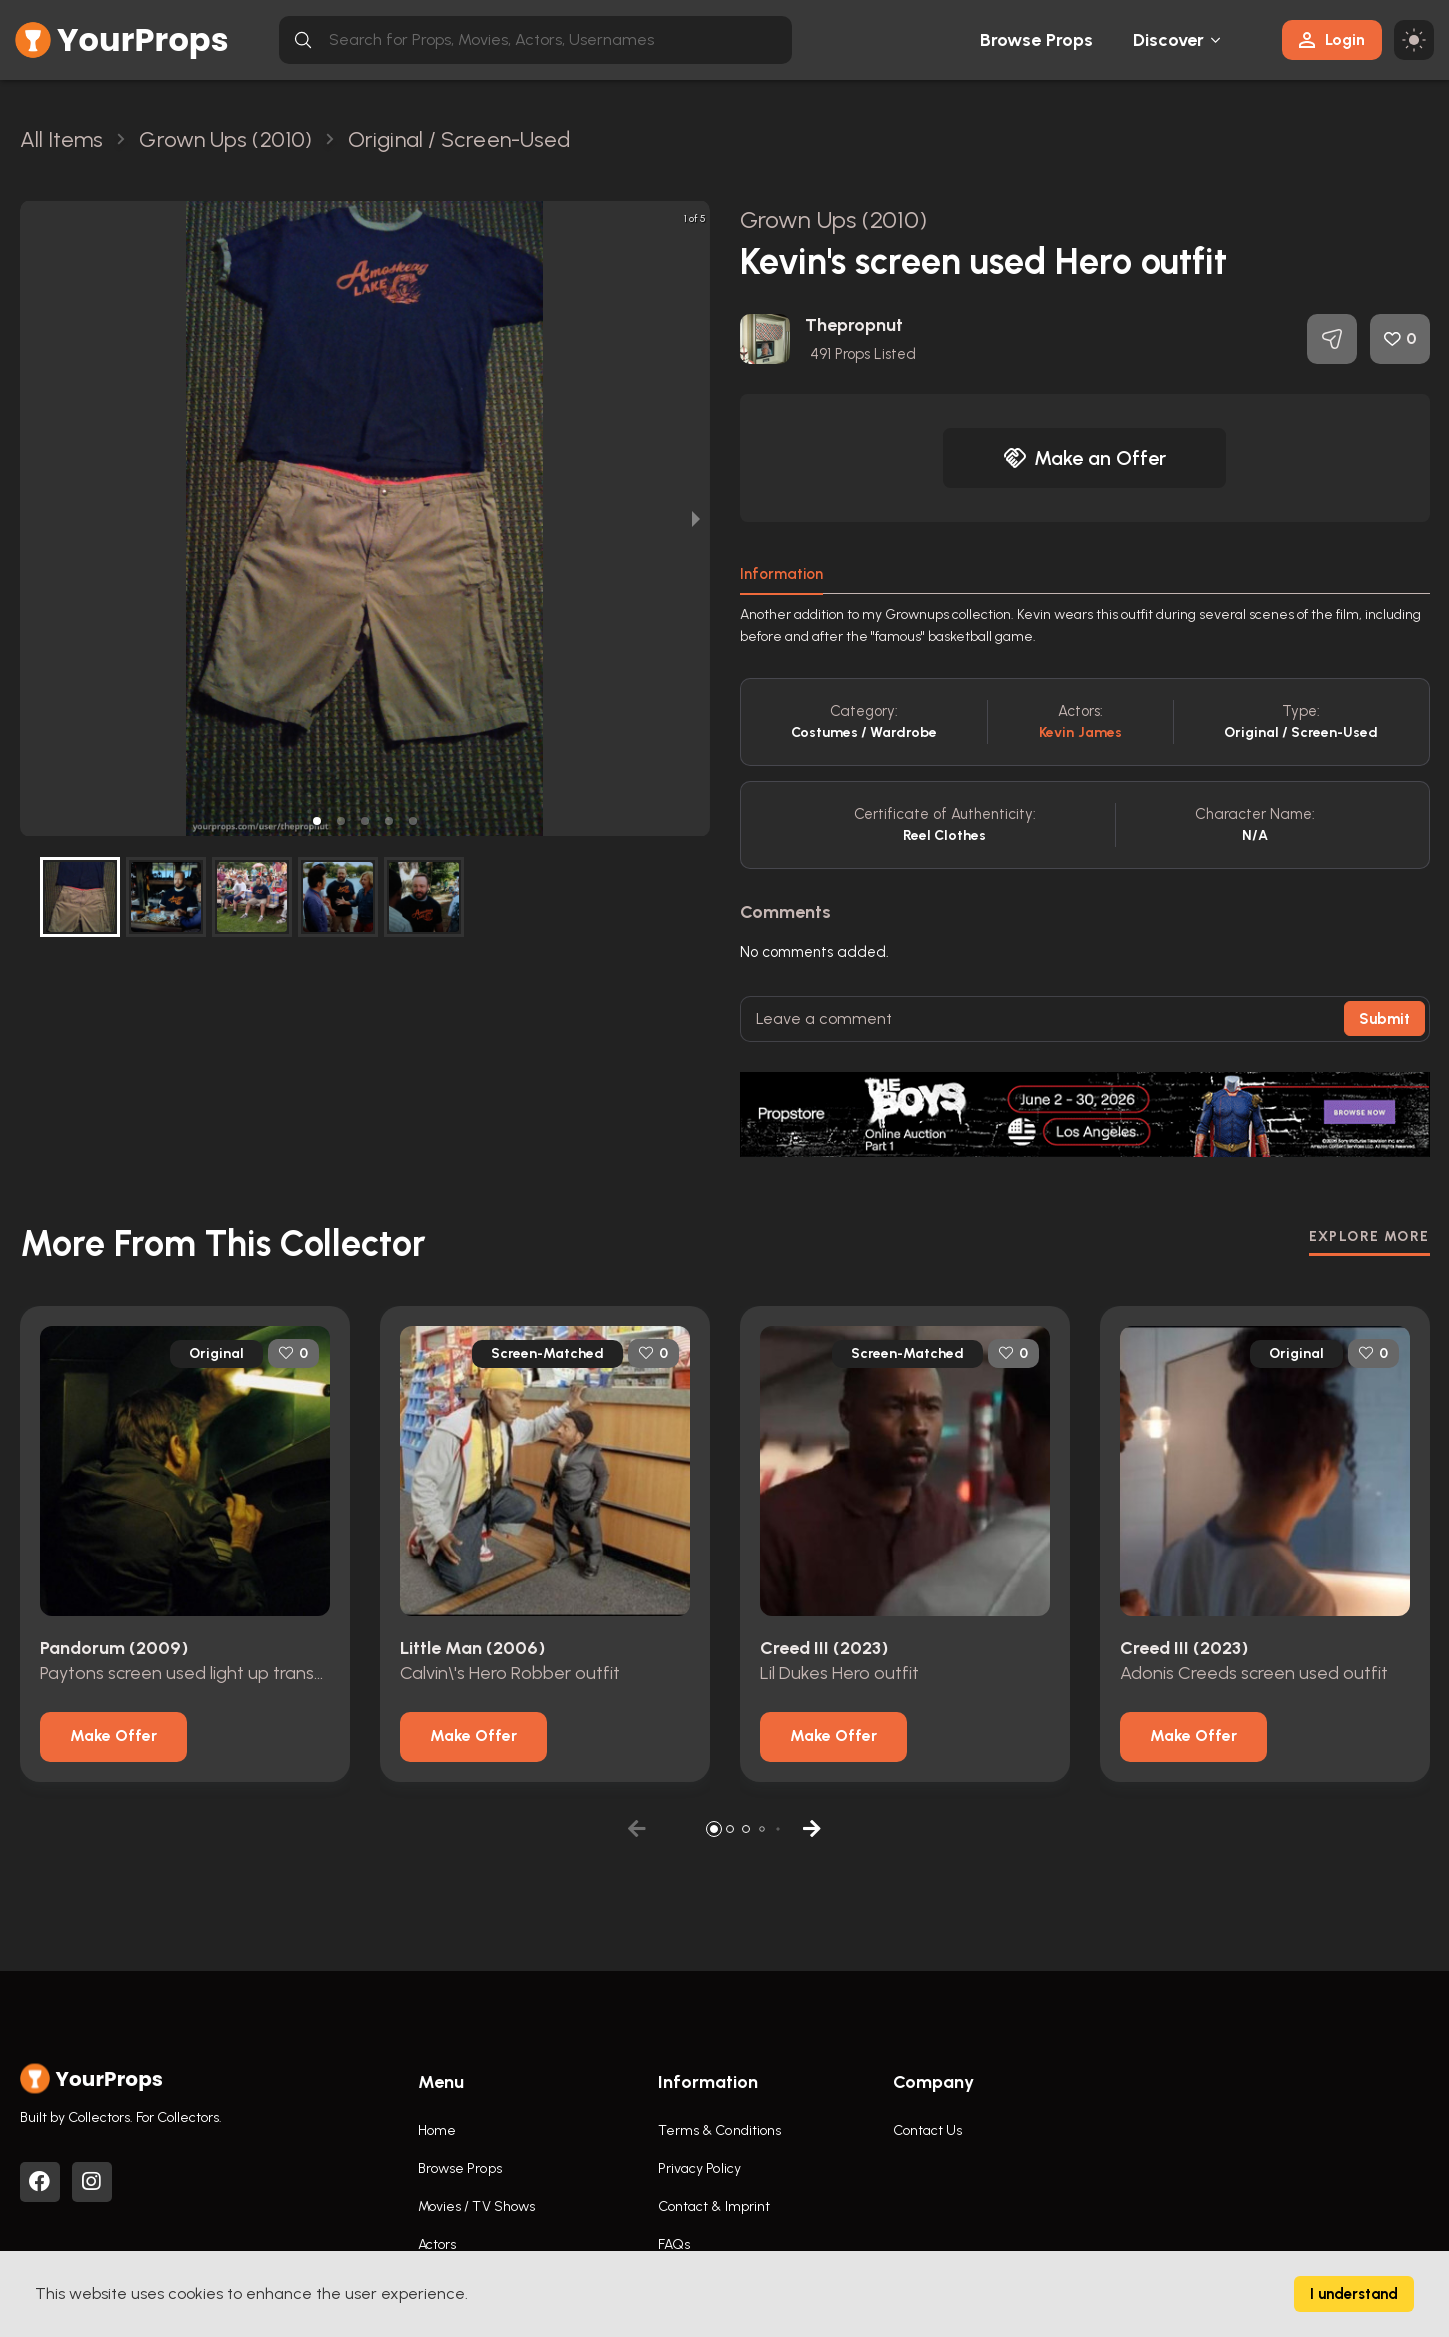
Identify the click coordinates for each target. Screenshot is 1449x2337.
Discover (1169, 40)
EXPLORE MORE (1369, 1236)
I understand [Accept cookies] (1354, 2294)
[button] (317, 821)
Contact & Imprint (714, 2206)
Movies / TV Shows (477, 2206)
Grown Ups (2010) (834, 219)
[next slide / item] (696, 518)
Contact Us (928, 2130)
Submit (1384, 1019)
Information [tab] (781, 574)
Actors (437, 2244)
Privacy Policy (699, 2168)
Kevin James (1080, 732)
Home (437, 2130)
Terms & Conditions (720, 2130)
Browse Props (1036, 40)
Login (1332, 39)
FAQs (674, 2244)
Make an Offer (1085, 458)
